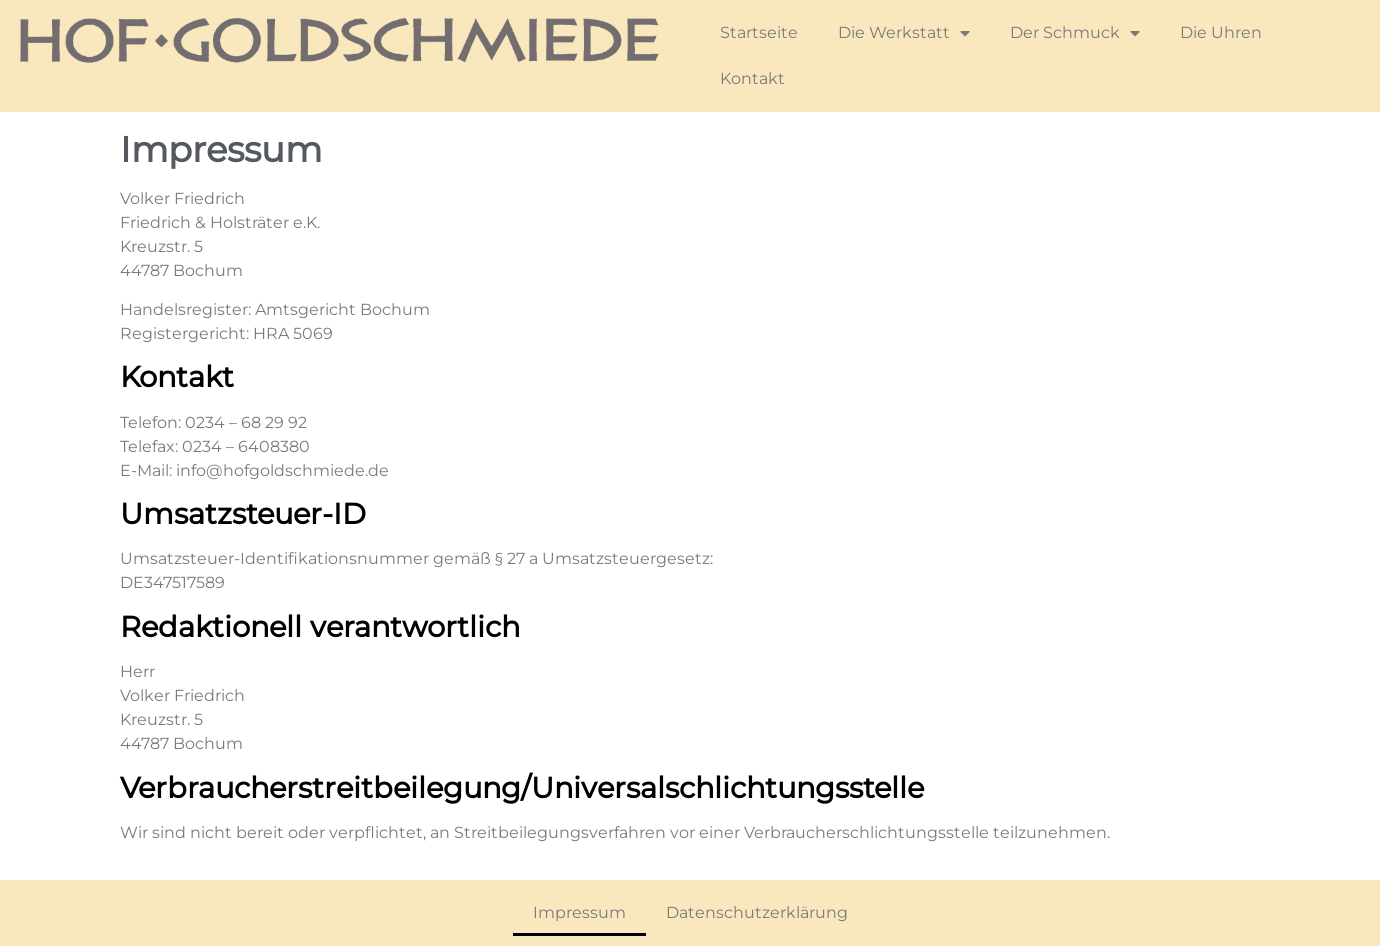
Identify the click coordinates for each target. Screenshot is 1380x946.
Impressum (579, 912)
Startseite (759, 32)
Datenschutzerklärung (757, 912)
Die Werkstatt (904, 33)
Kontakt (752, 78)
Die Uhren (1221, 32)
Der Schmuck (1075, 33)
